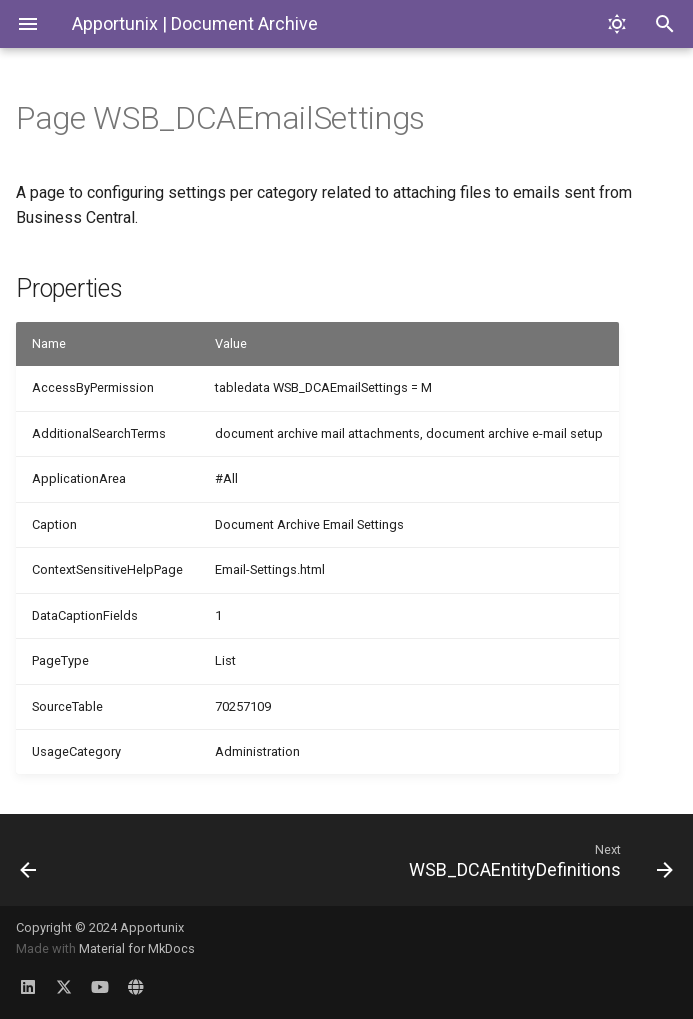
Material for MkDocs (137, 948)
